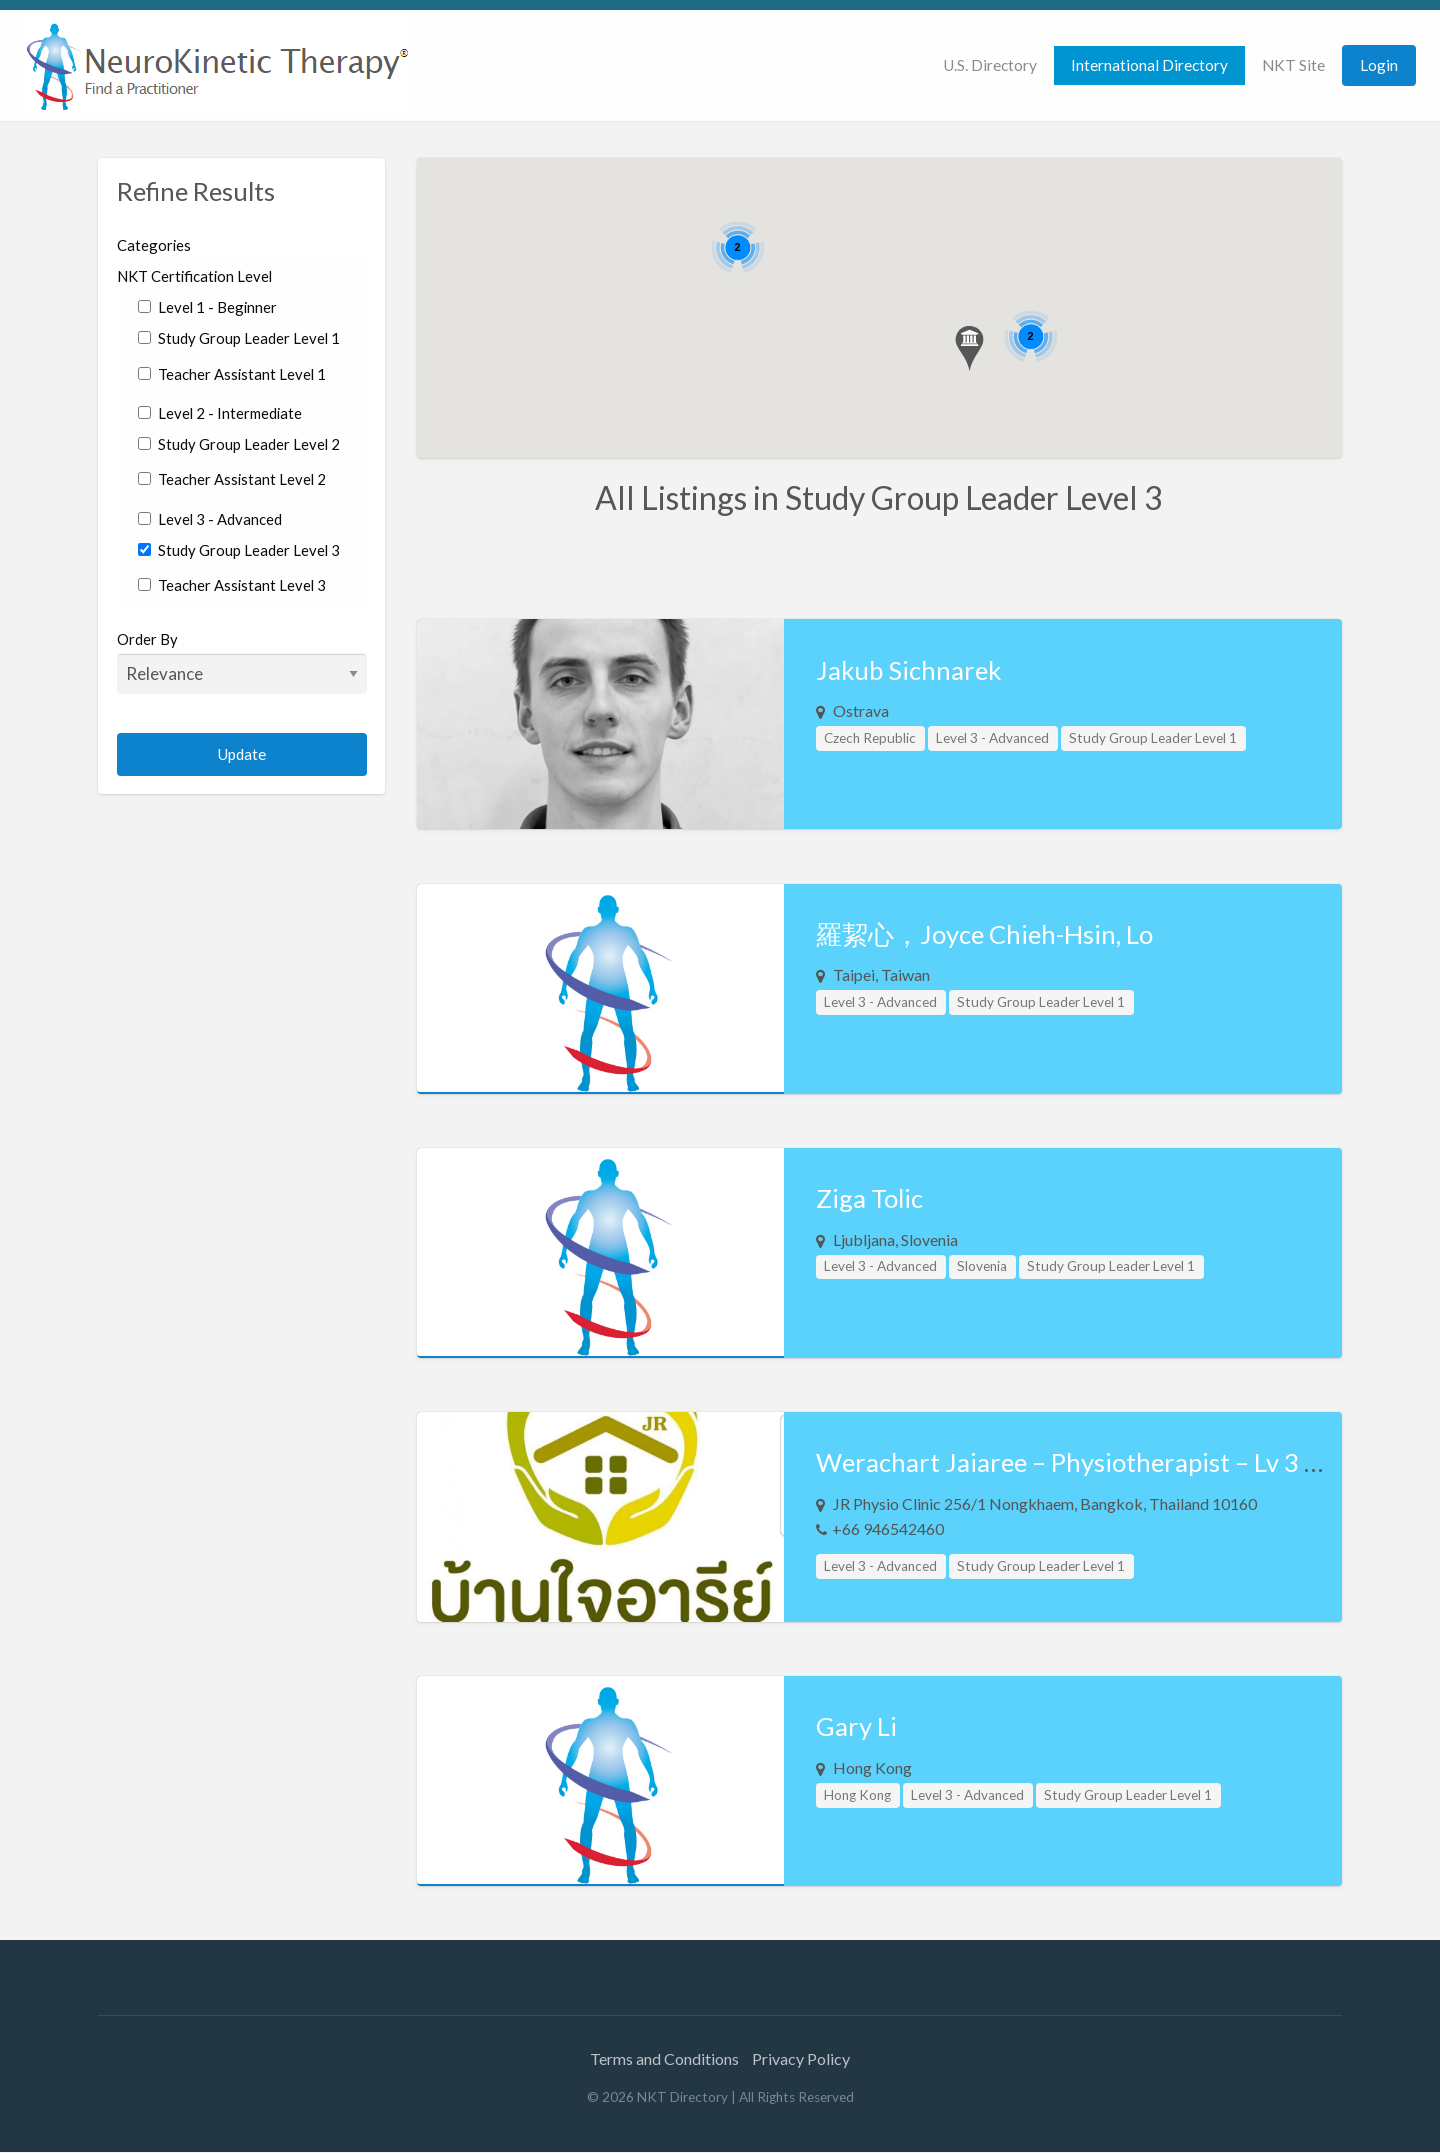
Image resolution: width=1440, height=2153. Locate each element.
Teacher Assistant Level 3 (232, 585)
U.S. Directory (990, 65)
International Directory (1149, 65)
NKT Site (1293, 65)
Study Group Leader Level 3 (239, 550)
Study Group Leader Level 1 (239, 338)
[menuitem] (990, 65)
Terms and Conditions (664, 2058)
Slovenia (982, 1266)
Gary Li (856, 1726)
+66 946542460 (888, 1528)
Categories (154, 245)
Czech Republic (870, 738)
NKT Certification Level (194, 276)
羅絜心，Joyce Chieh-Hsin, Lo (984, 934)
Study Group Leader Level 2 (239, 444)
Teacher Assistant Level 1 (232, 374)
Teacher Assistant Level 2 (232, 479)
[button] (969, 348)
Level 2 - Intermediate (220, 413)
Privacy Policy (801, 2058)
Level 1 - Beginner (207, 307)
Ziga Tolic (869, 1198)
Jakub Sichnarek (908, 670)
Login (1379, 65)
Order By (242, 662)
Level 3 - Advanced (210, 519)
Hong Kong (857, 1795)
